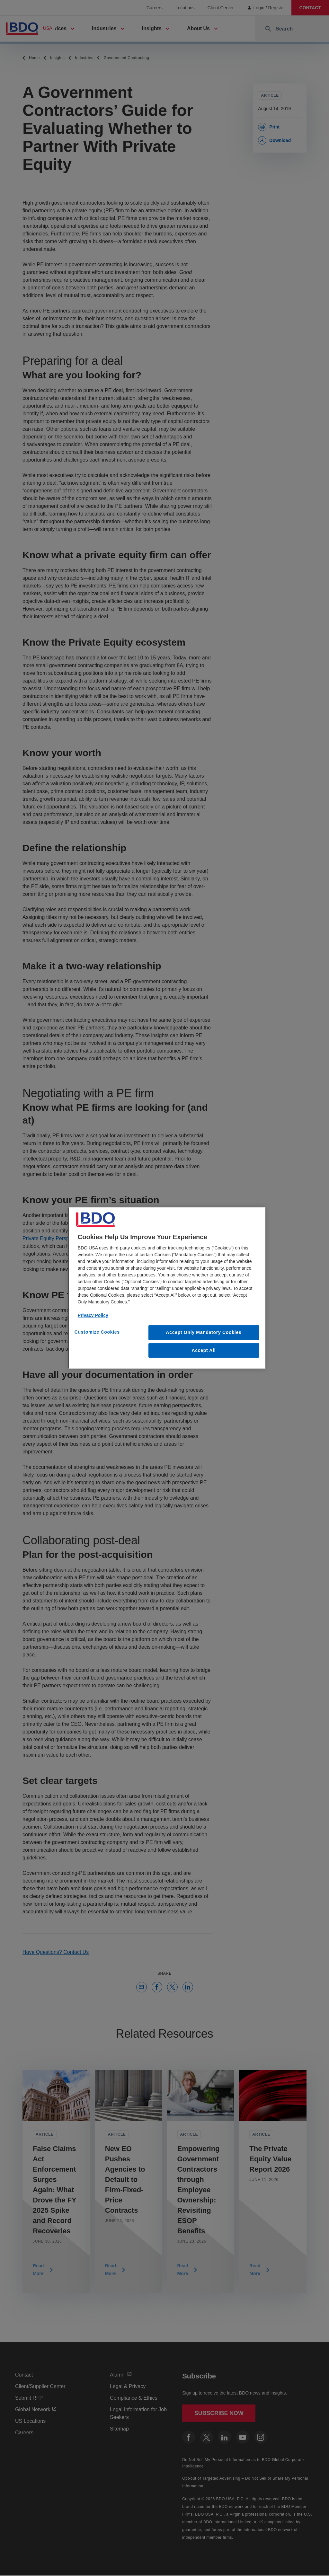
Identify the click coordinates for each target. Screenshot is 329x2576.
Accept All (203, 1350)
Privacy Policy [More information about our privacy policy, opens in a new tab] (93, 1315)
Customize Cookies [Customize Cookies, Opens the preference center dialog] (97, 1332)
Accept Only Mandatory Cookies (203, 1332)
